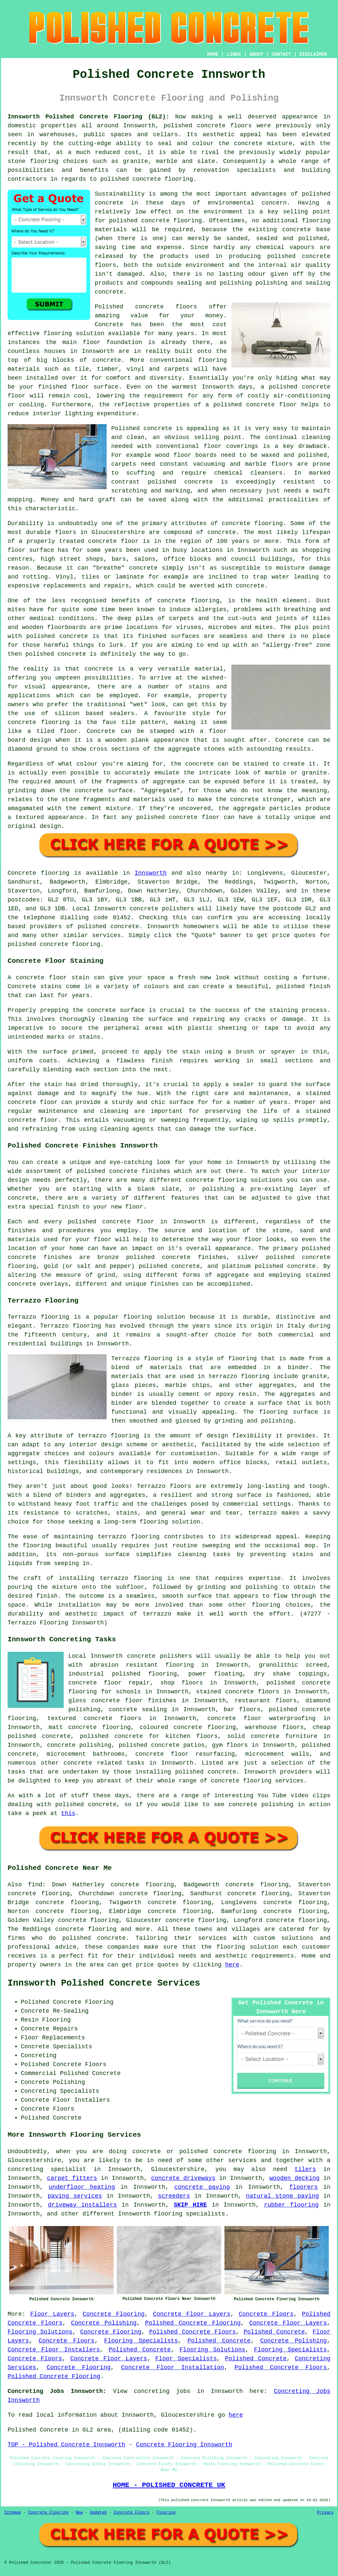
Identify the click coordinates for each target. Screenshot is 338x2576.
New (79, 2512)
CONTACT (281, 54)
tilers (305, 2169)
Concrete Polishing (104, 2323)
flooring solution (247, 1947)
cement (91, 808)
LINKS (234, 54)
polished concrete (194, 125)
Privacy (325, 2512)
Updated (98, 2512)
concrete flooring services (257, 1780)
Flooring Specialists (141, 2341)
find (35, 1884)
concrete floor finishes (134, 1700)
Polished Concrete (274, 2332)
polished (39, 654)
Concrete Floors (266, 2314)
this (68, 1813)
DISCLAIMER (313, 54)
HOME (213, 54)
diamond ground (32, 749)
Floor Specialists (186, 2358)
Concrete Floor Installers (54, 2349)
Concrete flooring (38, 873)
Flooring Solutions (40, 2332)
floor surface (94, 387)
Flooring (166, 2512)
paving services (75, 2196)
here (232, 1965)
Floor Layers (52, 2314)
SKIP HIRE (190, 2205)
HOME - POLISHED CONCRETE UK (169, 2485)
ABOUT (256, 54)
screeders (174, 2196)
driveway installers (82, 2205)
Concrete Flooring (114, 2314)
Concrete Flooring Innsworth (184, 2444)
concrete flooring (171, 220)
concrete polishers (162, 908)
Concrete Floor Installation (172, 2367)
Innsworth (151, 873)
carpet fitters (72, 2178)
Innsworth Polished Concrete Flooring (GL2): (88, 116)
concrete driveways (183, 2178)
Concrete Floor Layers (191, 2314)
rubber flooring (291, 2205)
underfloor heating (82, 2187)
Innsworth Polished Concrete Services (104, 1983)
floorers (303, 2187)
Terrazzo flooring (38, 1317)
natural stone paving (282, 2196)
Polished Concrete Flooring (193, 2323)
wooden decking (294, 2178)
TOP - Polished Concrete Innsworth (66, 2444)
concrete (125, 926)
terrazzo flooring (108, 1435)
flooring (58, 333)
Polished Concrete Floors (192, 2332)
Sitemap (12, 2512)
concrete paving (202, 2187)
